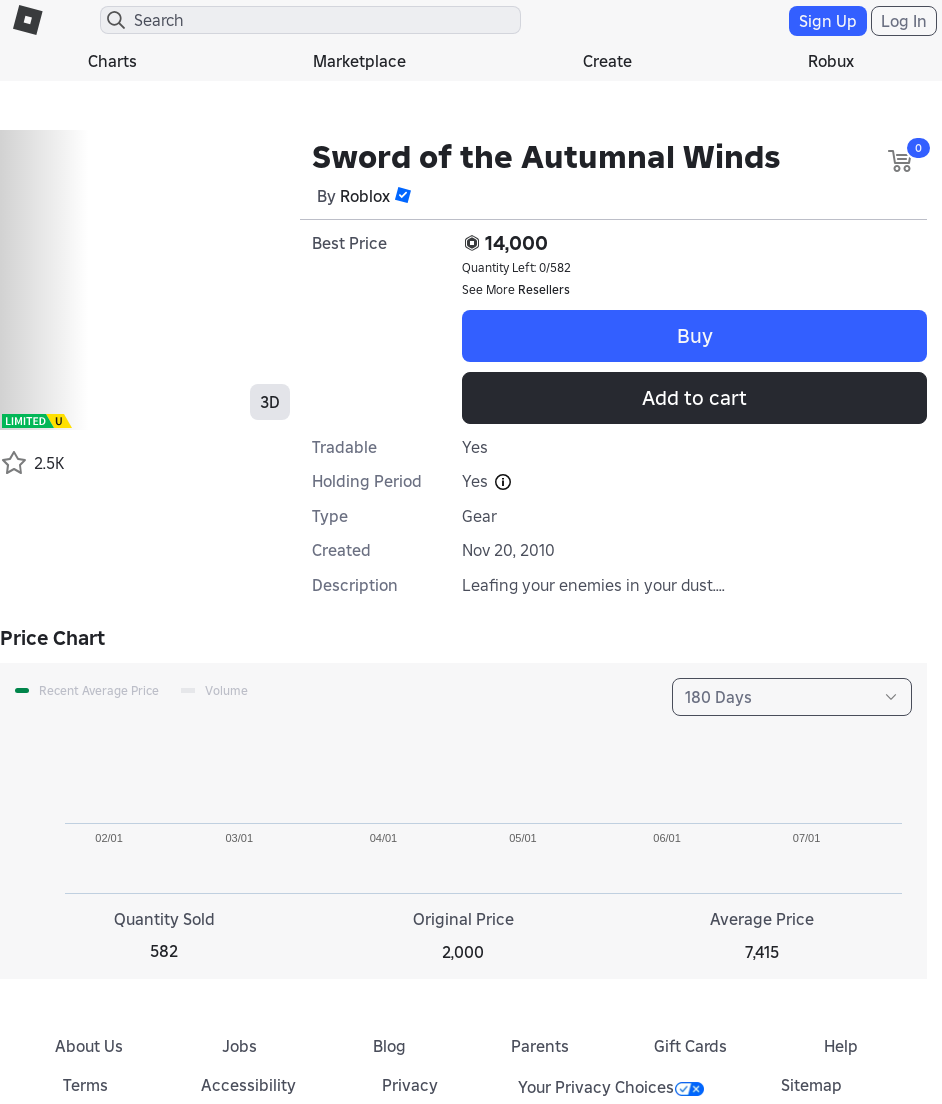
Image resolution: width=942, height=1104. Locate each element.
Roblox (365, 196)
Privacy (410, 1085)
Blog (389, 1046)
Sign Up (828, 21)
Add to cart (694, 398)
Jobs (239, 1046)
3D (270, 402)
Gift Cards (690, 1046)
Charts (112, 61)
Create (607, 61)
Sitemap (811, 1085)
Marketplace (359, 61)
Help (841, 1046)
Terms (85, 1085)
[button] (403, 195)
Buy (695, 336)
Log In (904, 21)
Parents (540, 1046)
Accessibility (248, 1085)
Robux (831, 61)
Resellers (544, 289)
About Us (89, 1046)
